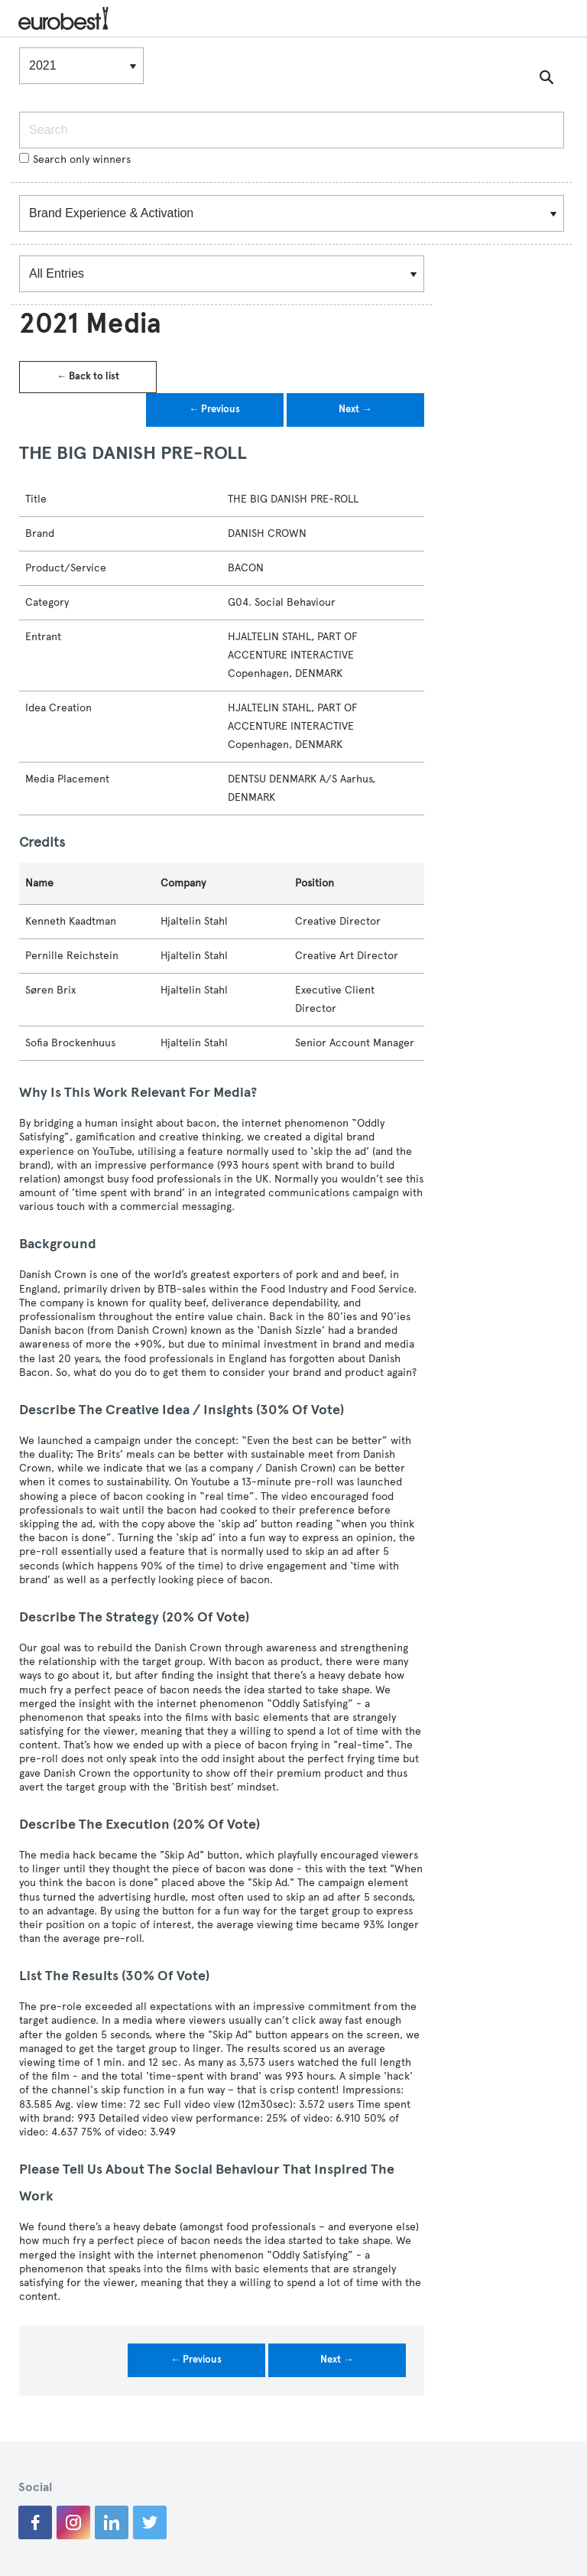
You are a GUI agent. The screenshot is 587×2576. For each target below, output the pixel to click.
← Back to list (88, 376)
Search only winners (75, 159)
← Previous (214, 409)
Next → (355, 409)
